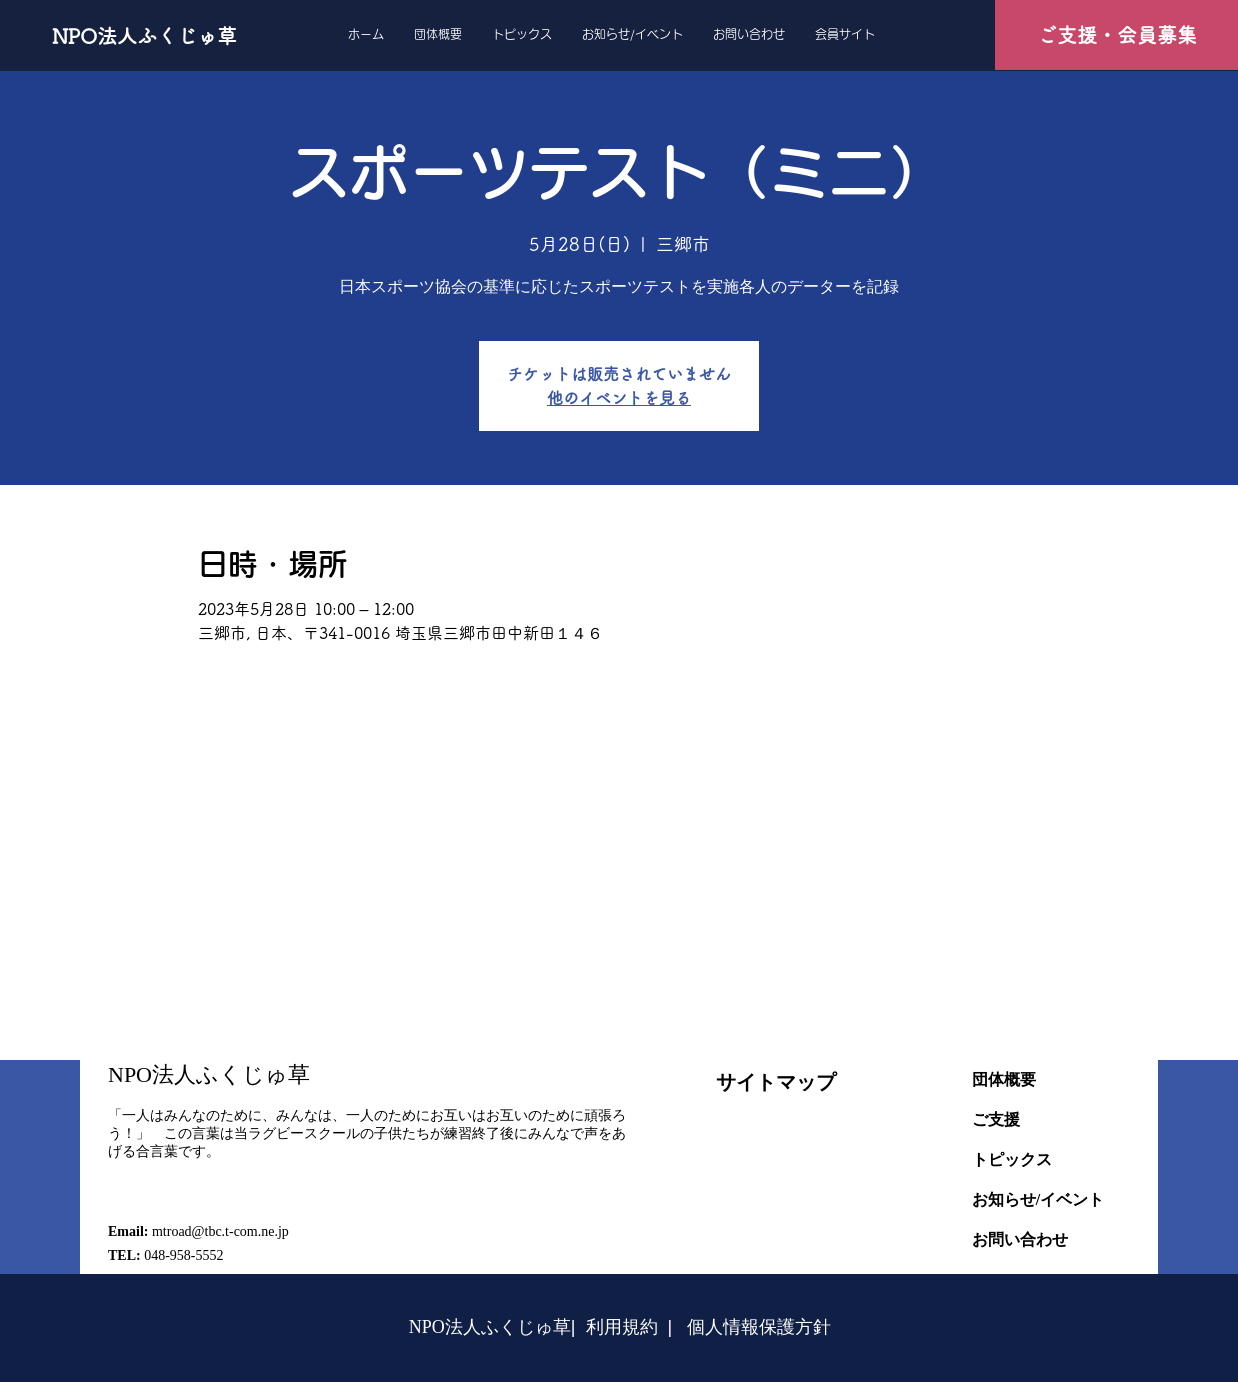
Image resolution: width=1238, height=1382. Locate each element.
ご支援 (996, 1119)
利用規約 (622, 1327)
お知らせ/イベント (1038, 1199)
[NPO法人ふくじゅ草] (150, 35)
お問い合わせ (1020, 1239)
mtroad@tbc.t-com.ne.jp (220, 1231)
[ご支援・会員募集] (1116, 35)
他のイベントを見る (619, 398)
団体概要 (1004, 1079)
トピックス (1012, 1159)
